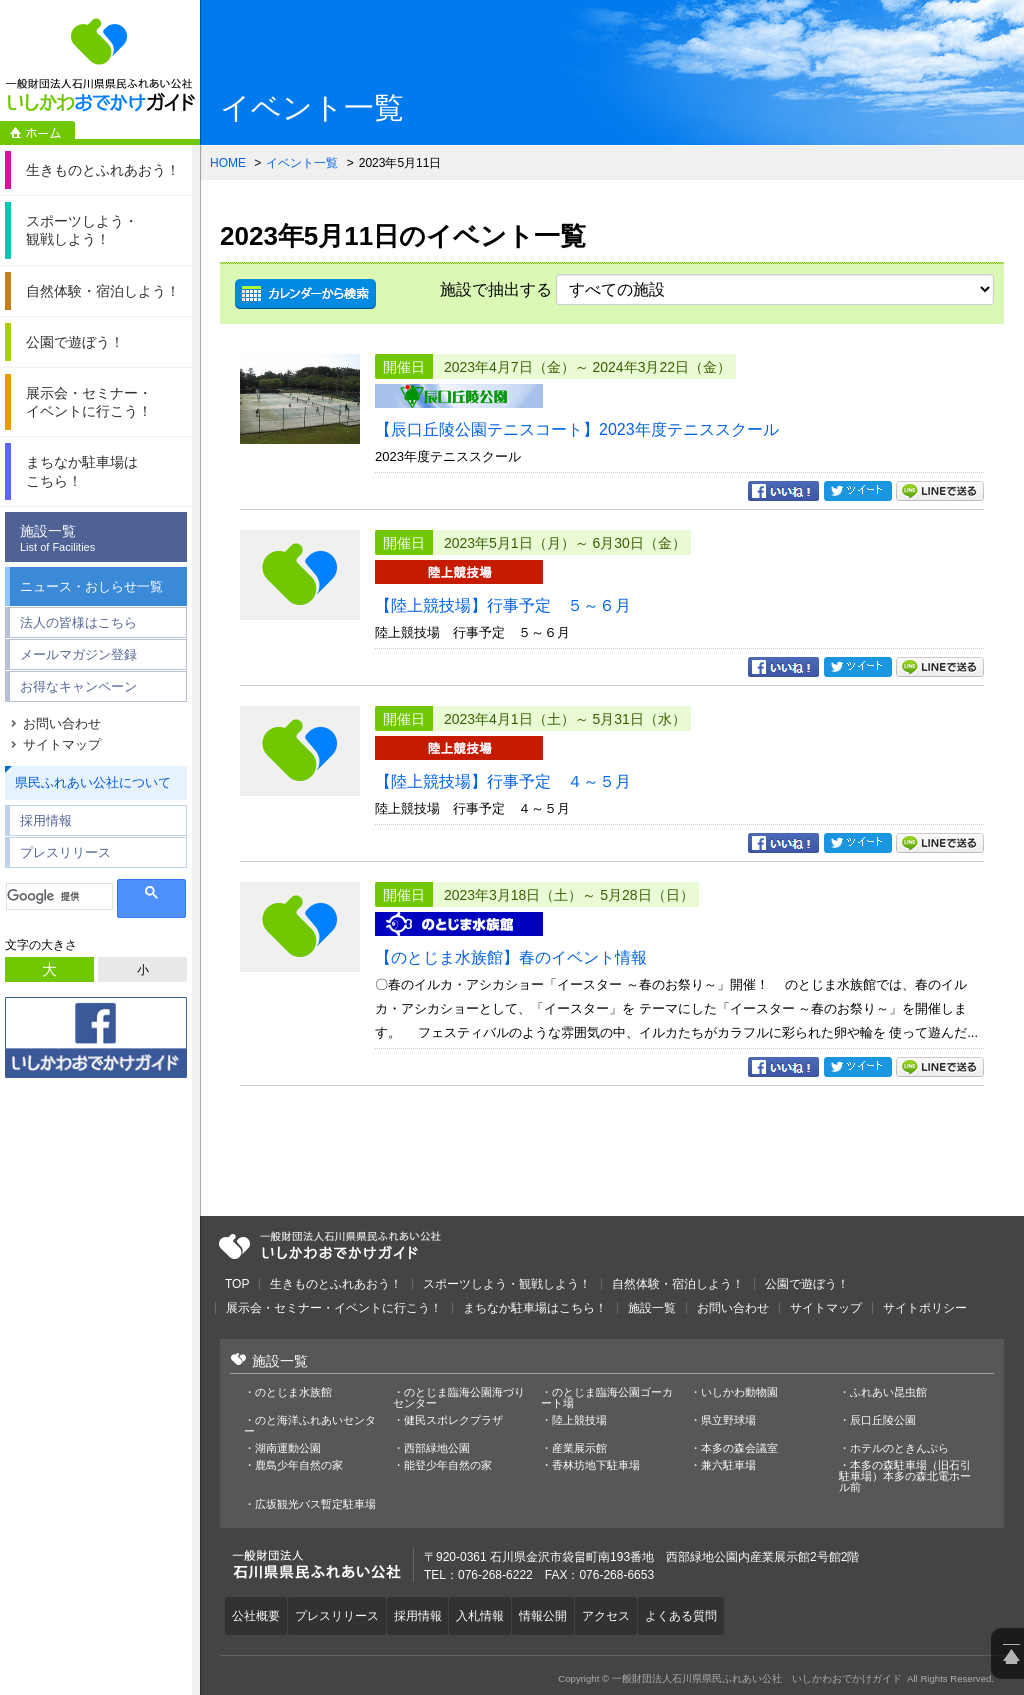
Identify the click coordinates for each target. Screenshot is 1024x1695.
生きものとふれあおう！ (336, 1284)
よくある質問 (721, 1613)
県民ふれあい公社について (93, 782)
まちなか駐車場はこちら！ (535, 1308)
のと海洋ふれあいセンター (310, 1426)
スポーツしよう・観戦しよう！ (507, 1284)
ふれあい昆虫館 (888, 1392)
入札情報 (502, 1613)
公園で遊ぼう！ (807, 1284)
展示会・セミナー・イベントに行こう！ (334, 1308)
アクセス (640, 1613)
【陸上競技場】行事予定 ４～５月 (503, 781)
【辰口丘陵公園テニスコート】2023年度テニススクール (577, 429)
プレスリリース (65, 852)
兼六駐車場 (728, 1465)
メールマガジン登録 (78, 654)
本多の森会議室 (739, 1448)
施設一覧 (101, 538)
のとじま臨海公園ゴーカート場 (607, 1398)
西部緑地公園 (437, 1448)
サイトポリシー (925, 1308)
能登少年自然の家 (448, 1465)
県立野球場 (728, 1420)
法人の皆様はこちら (78, 622)
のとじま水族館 (293, 1392)
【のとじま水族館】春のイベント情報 (511, 957)
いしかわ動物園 (739, 1392)
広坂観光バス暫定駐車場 (315, 1504)
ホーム (37, 133)
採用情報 (46, 820)
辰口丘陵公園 (883, 1420)
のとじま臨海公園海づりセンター (459, 1398)
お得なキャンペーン (78, 686)
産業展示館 (579, 1448)
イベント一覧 (302, 163)
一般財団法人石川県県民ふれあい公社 (330, 1246)
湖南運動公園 (288, 1448)
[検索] (59, 896)
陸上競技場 (579, 1420)
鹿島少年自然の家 (299, 1465)
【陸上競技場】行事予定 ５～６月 (503, 605)
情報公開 (571, 1613)
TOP (237, 1284)
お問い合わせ (62, 723)
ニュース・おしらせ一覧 (91, 586)
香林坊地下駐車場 (596, 1465)
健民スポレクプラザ (453, 1420)
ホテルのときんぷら (899, 1448)
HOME (228, 163)
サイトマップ (62, 744)
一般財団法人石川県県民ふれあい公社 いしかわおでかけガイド (100, 65)
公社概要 (259, 1613)
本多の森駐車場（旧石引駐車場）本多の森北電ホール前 (905, 1476)
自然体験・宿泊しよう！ (678, 1284)
